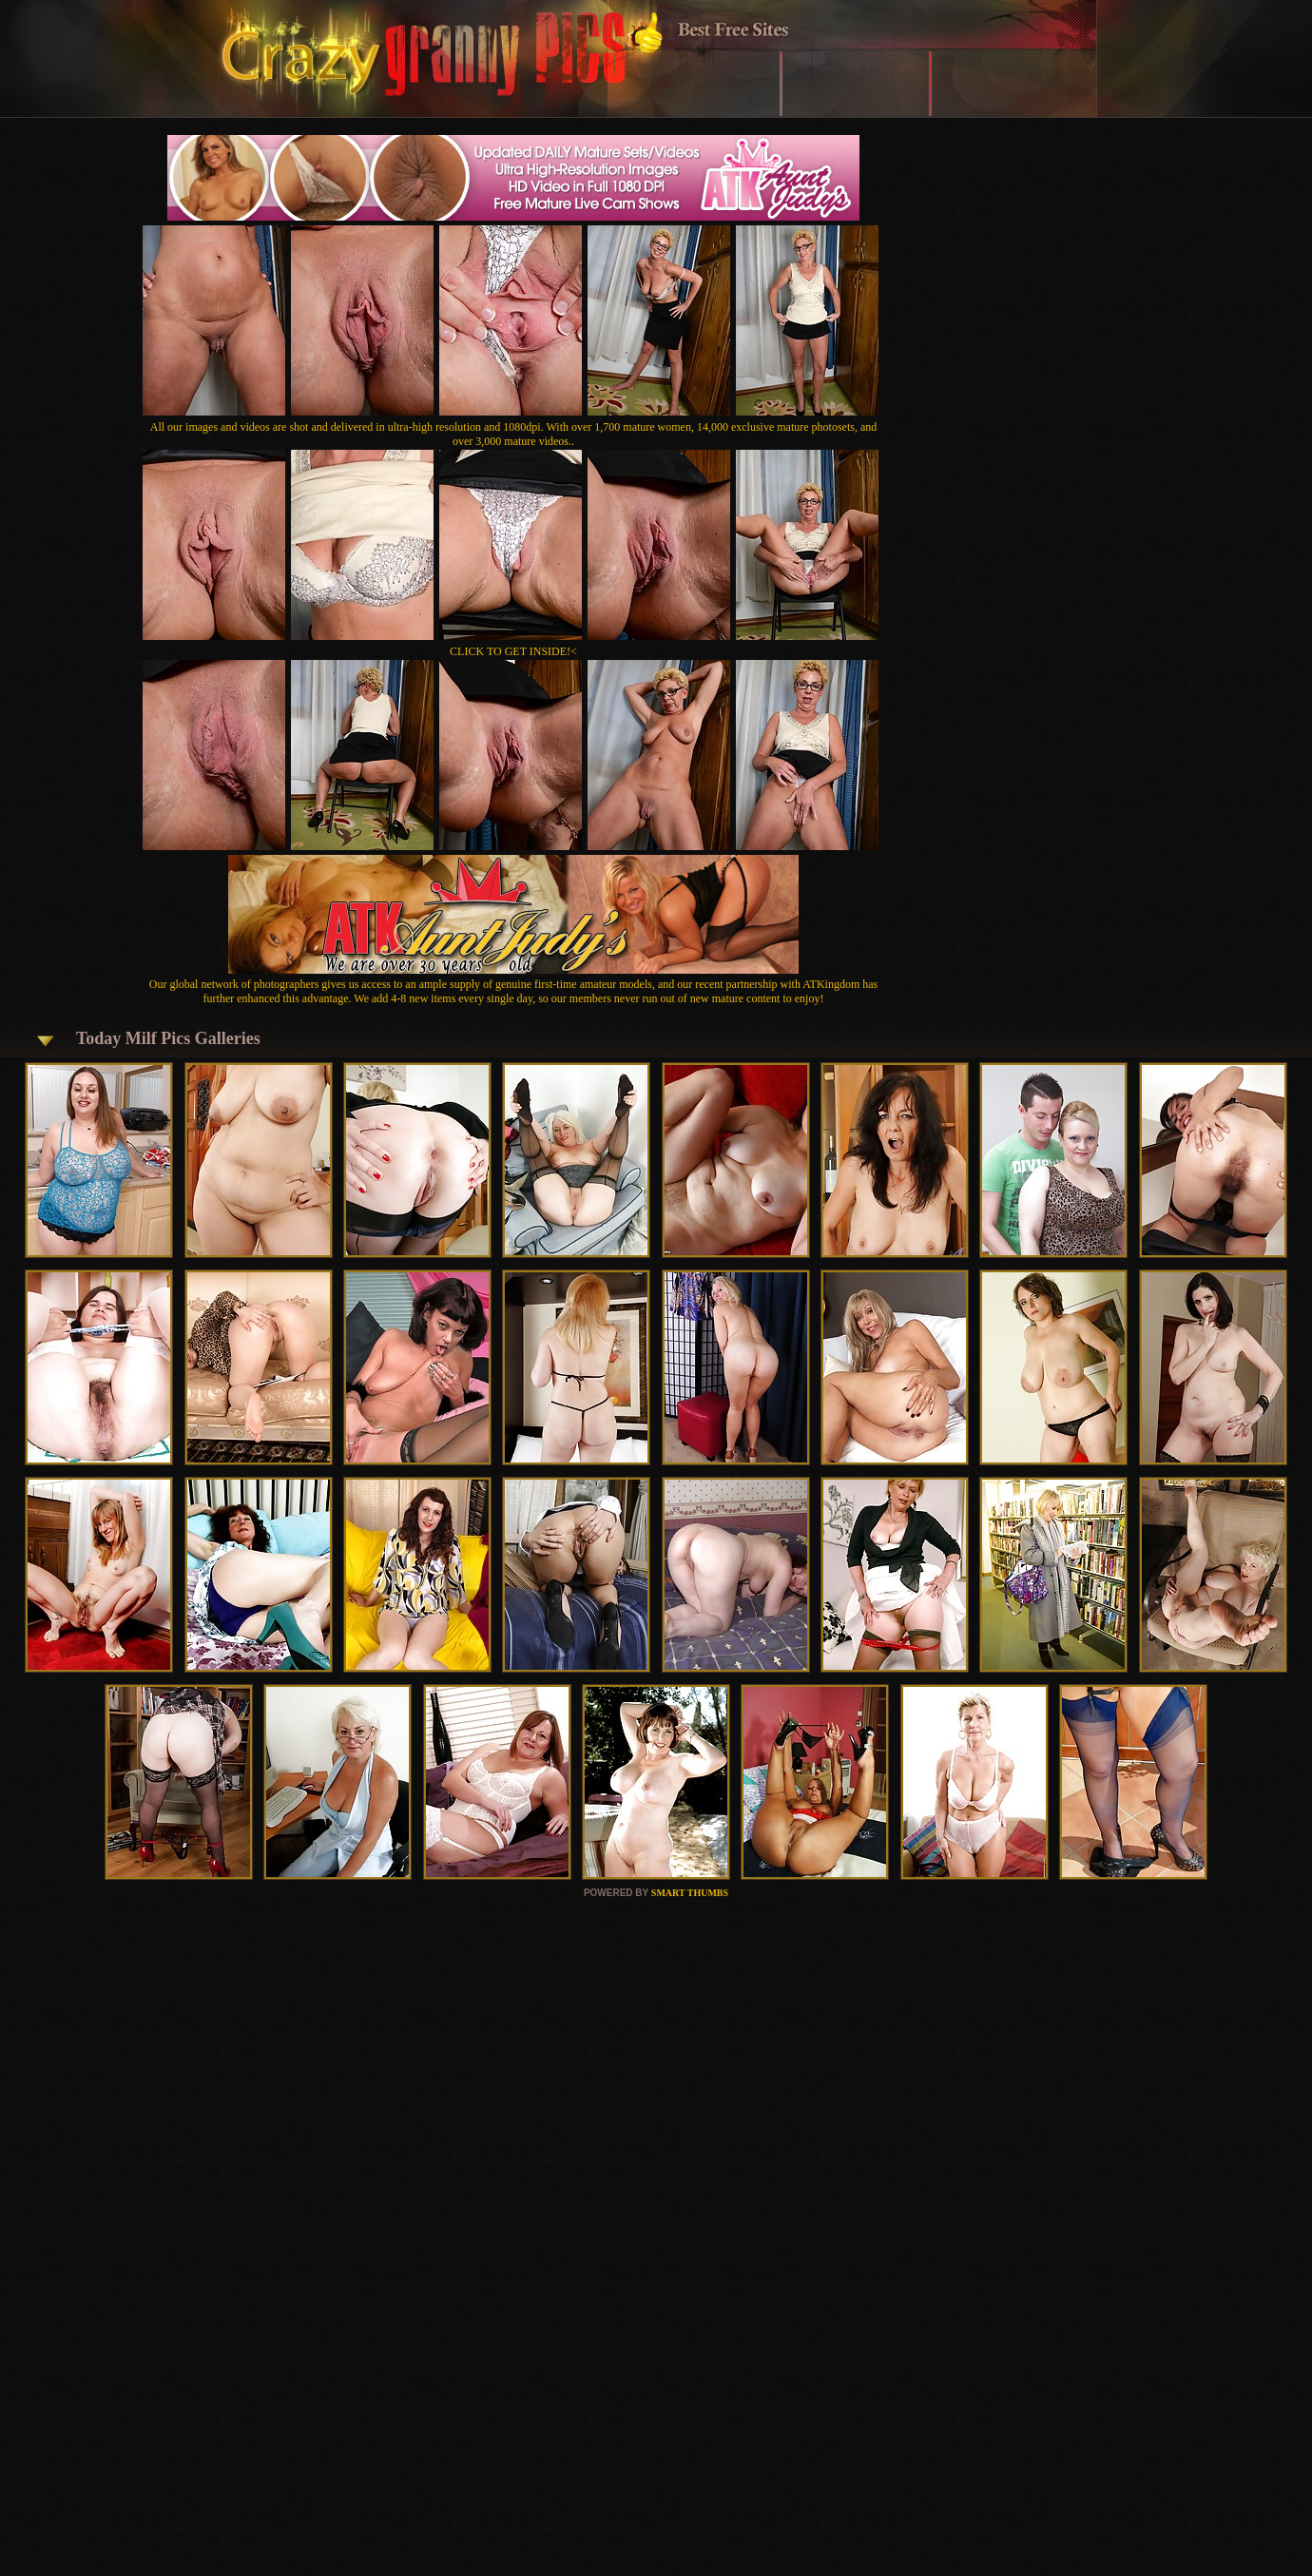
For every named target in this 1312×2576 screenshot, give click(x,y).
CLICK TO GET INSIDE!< (513, 651)
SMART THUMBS (689, 1893)
